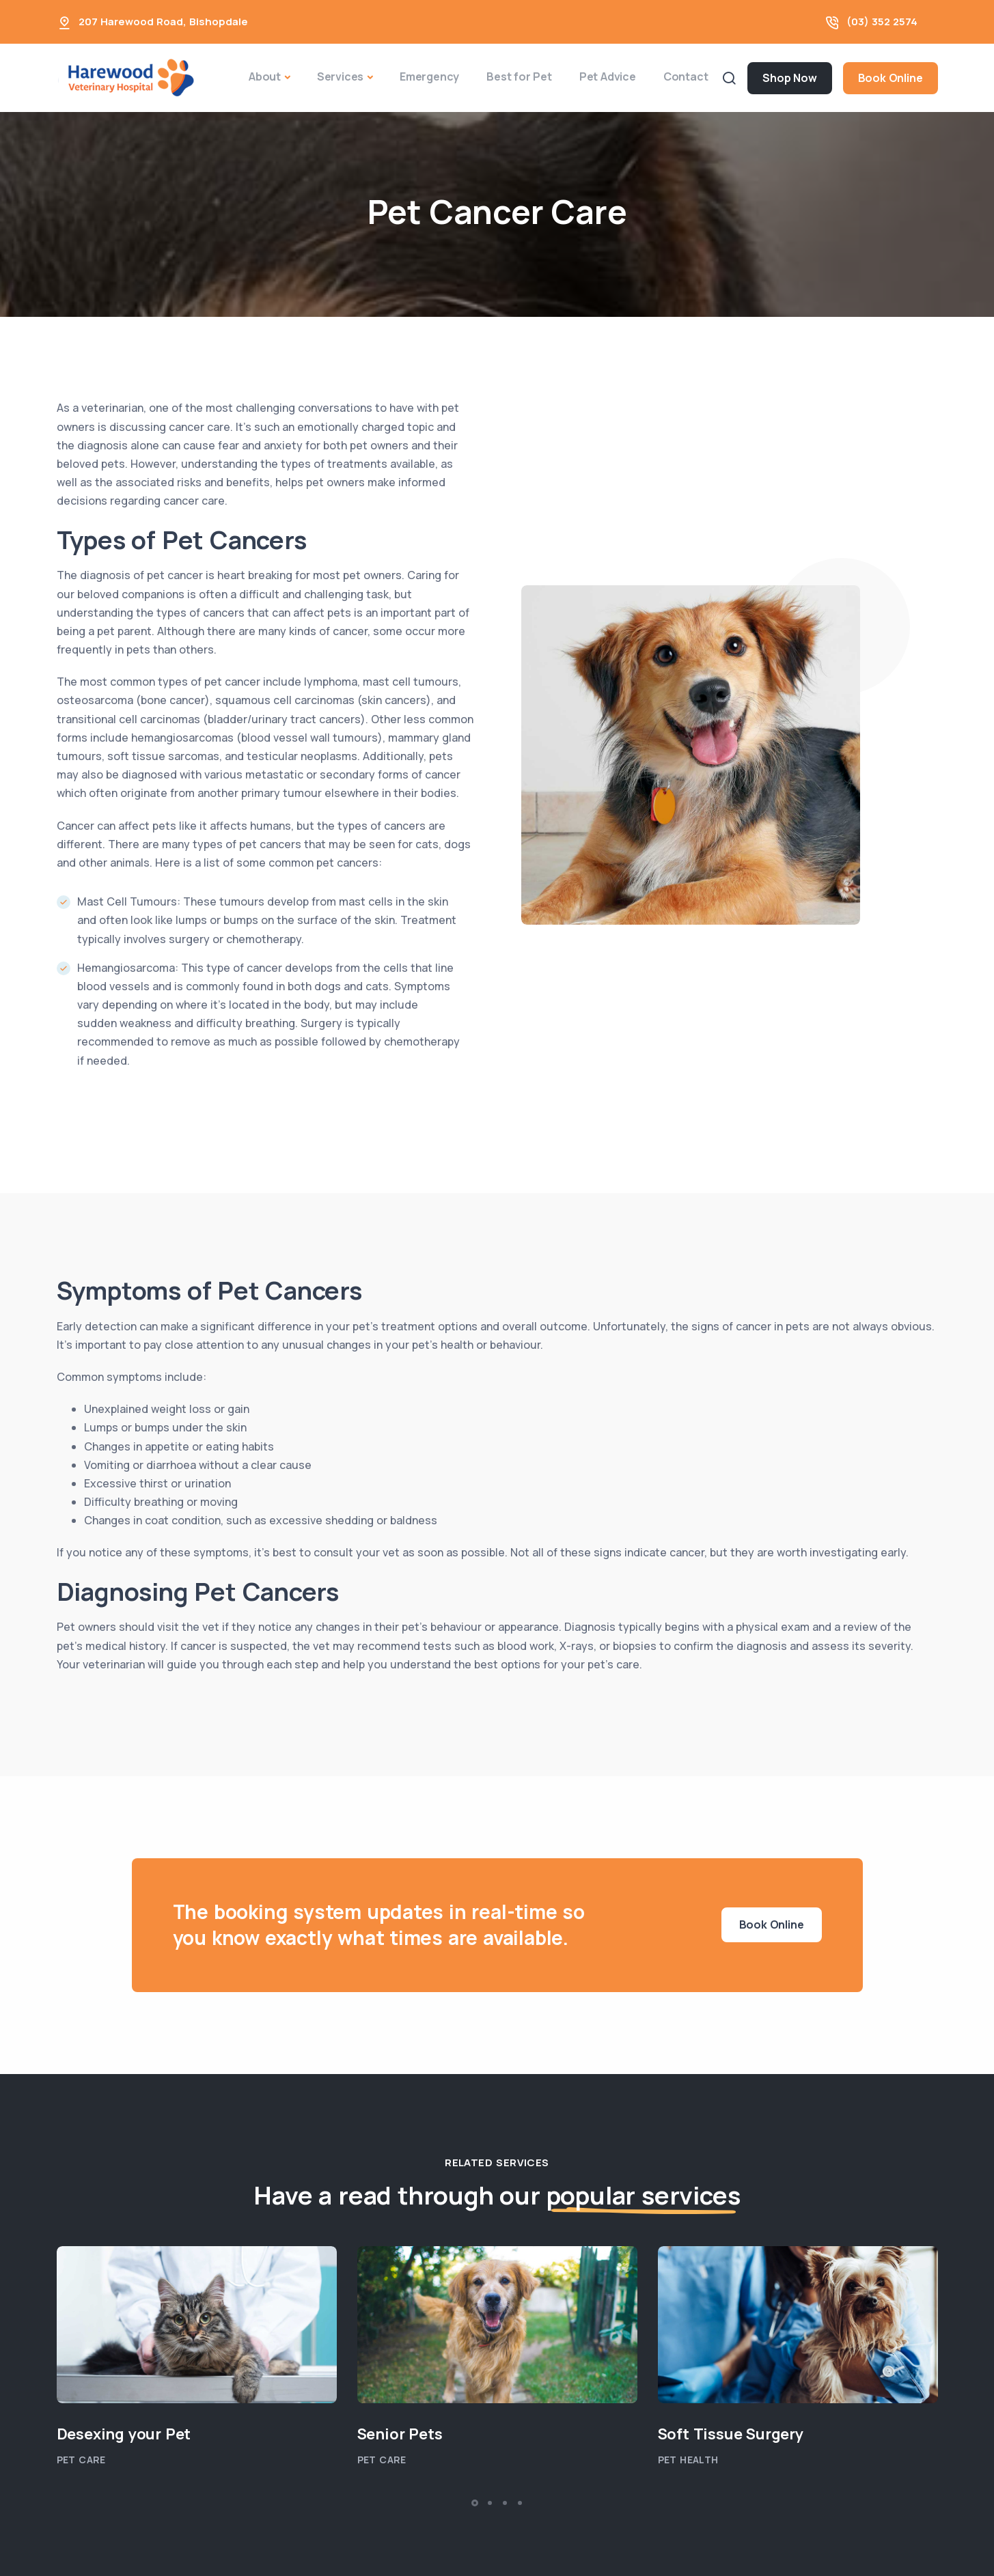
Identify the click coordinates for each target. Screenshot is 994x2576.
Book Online (890, 77)
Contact (685, 76)
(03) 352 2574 (881, 21)
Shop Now (789, 77)
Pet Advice (607, 76)
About (265, 76)
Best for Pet (519, 76)
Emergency (429, 76)
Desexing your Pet (124, 2434)
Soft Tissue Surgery (730, 2434)
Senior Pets (400, 2434)
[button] (474, 2503)
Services (340, 76)
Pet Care (81, 2459)
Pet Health (688, 2459)
